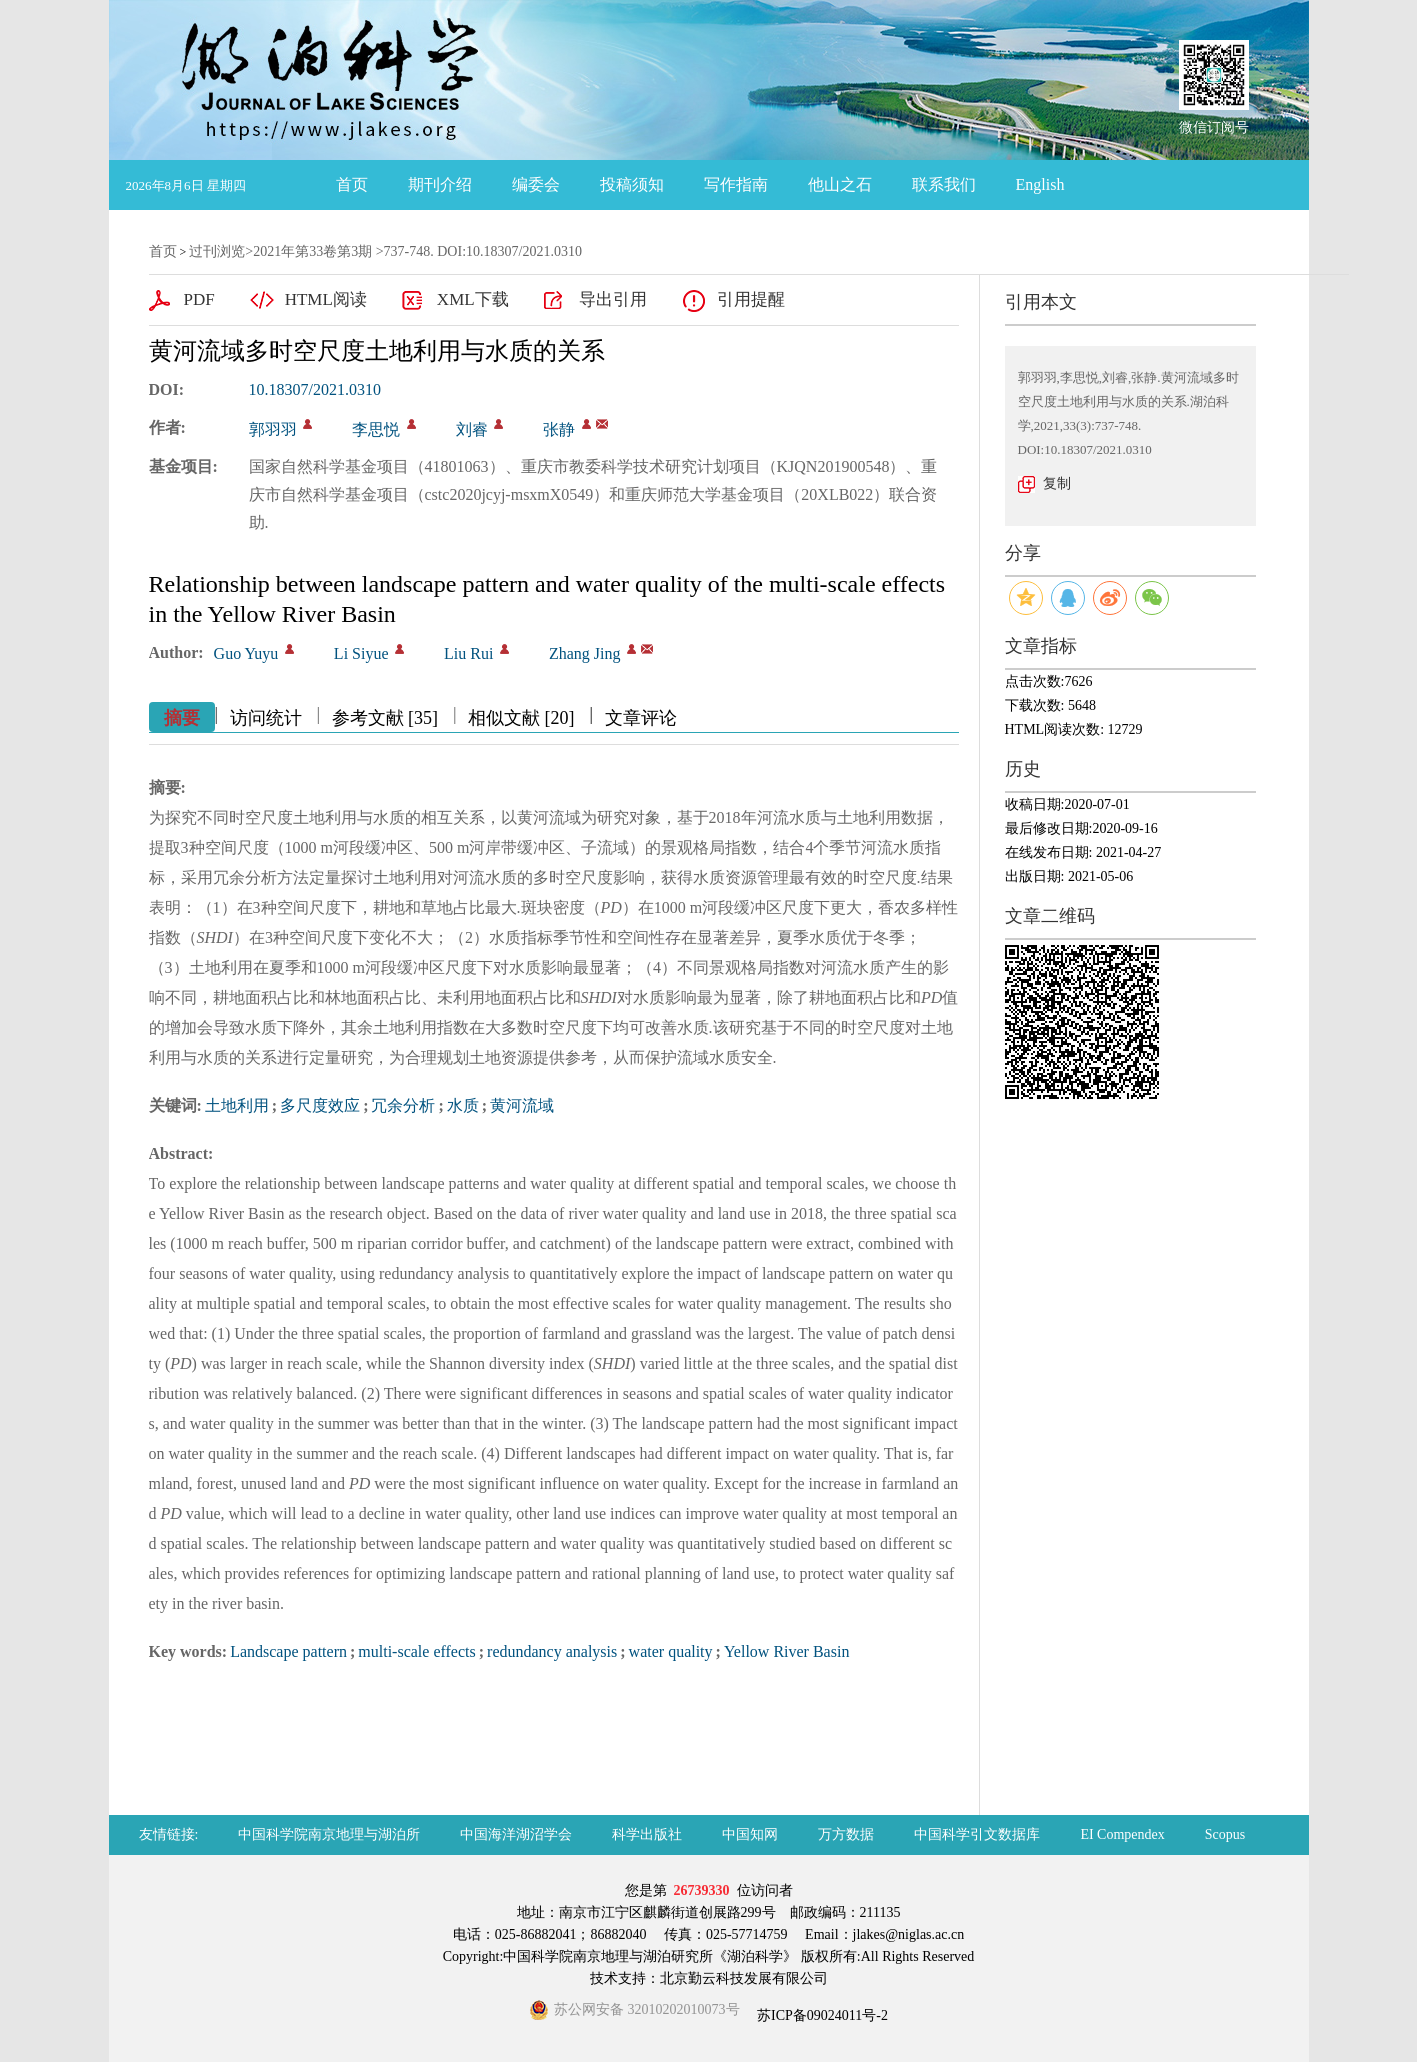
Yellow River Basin (787, 1651)
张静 (559, 429)
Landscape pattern (288, 1651)
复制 (1057, 483)
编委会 (536, 184)
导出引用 (613, 299)
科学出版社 (647, 1834)
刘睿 (472, 429)
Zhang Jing (585, 653)
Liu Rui (468, 653)
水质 (463, 1105)
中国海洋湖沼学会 (516, 1834)
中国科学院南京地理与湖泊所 (329, 1834)
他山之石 (840, 184)
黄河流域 (522, 1105)
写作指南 (736, 184)
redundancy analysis (552, 1651)
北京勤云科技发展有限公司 (744, 1978)
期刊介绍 (440, 184)
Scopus (1225, 1834)
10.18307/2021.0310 (315, 389)
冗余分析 (403, 1105)
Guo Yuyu (246, 653)
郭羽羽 (273, 429)
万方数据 (846, 1834)
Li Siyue (361, 653)
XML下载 (473, 299)
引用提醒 (751, 299)
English (1040, 184)
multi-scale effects (416, 1651)
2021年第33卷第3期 (312, 251)
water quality (671, 1651)
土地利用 (237, 1105)
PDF (199, 299)
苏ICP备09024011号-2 (821, 2015)
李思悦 (376, 429)
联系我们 (944, 184)
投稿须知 (632, 184)
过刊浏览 (217, 251)
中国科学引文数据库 (977, 1834)
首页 (352, 184)
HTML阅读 (326, 299)
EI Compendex (1122, 1834)
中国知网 (750, 1834)
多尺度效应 (320, 1105)
